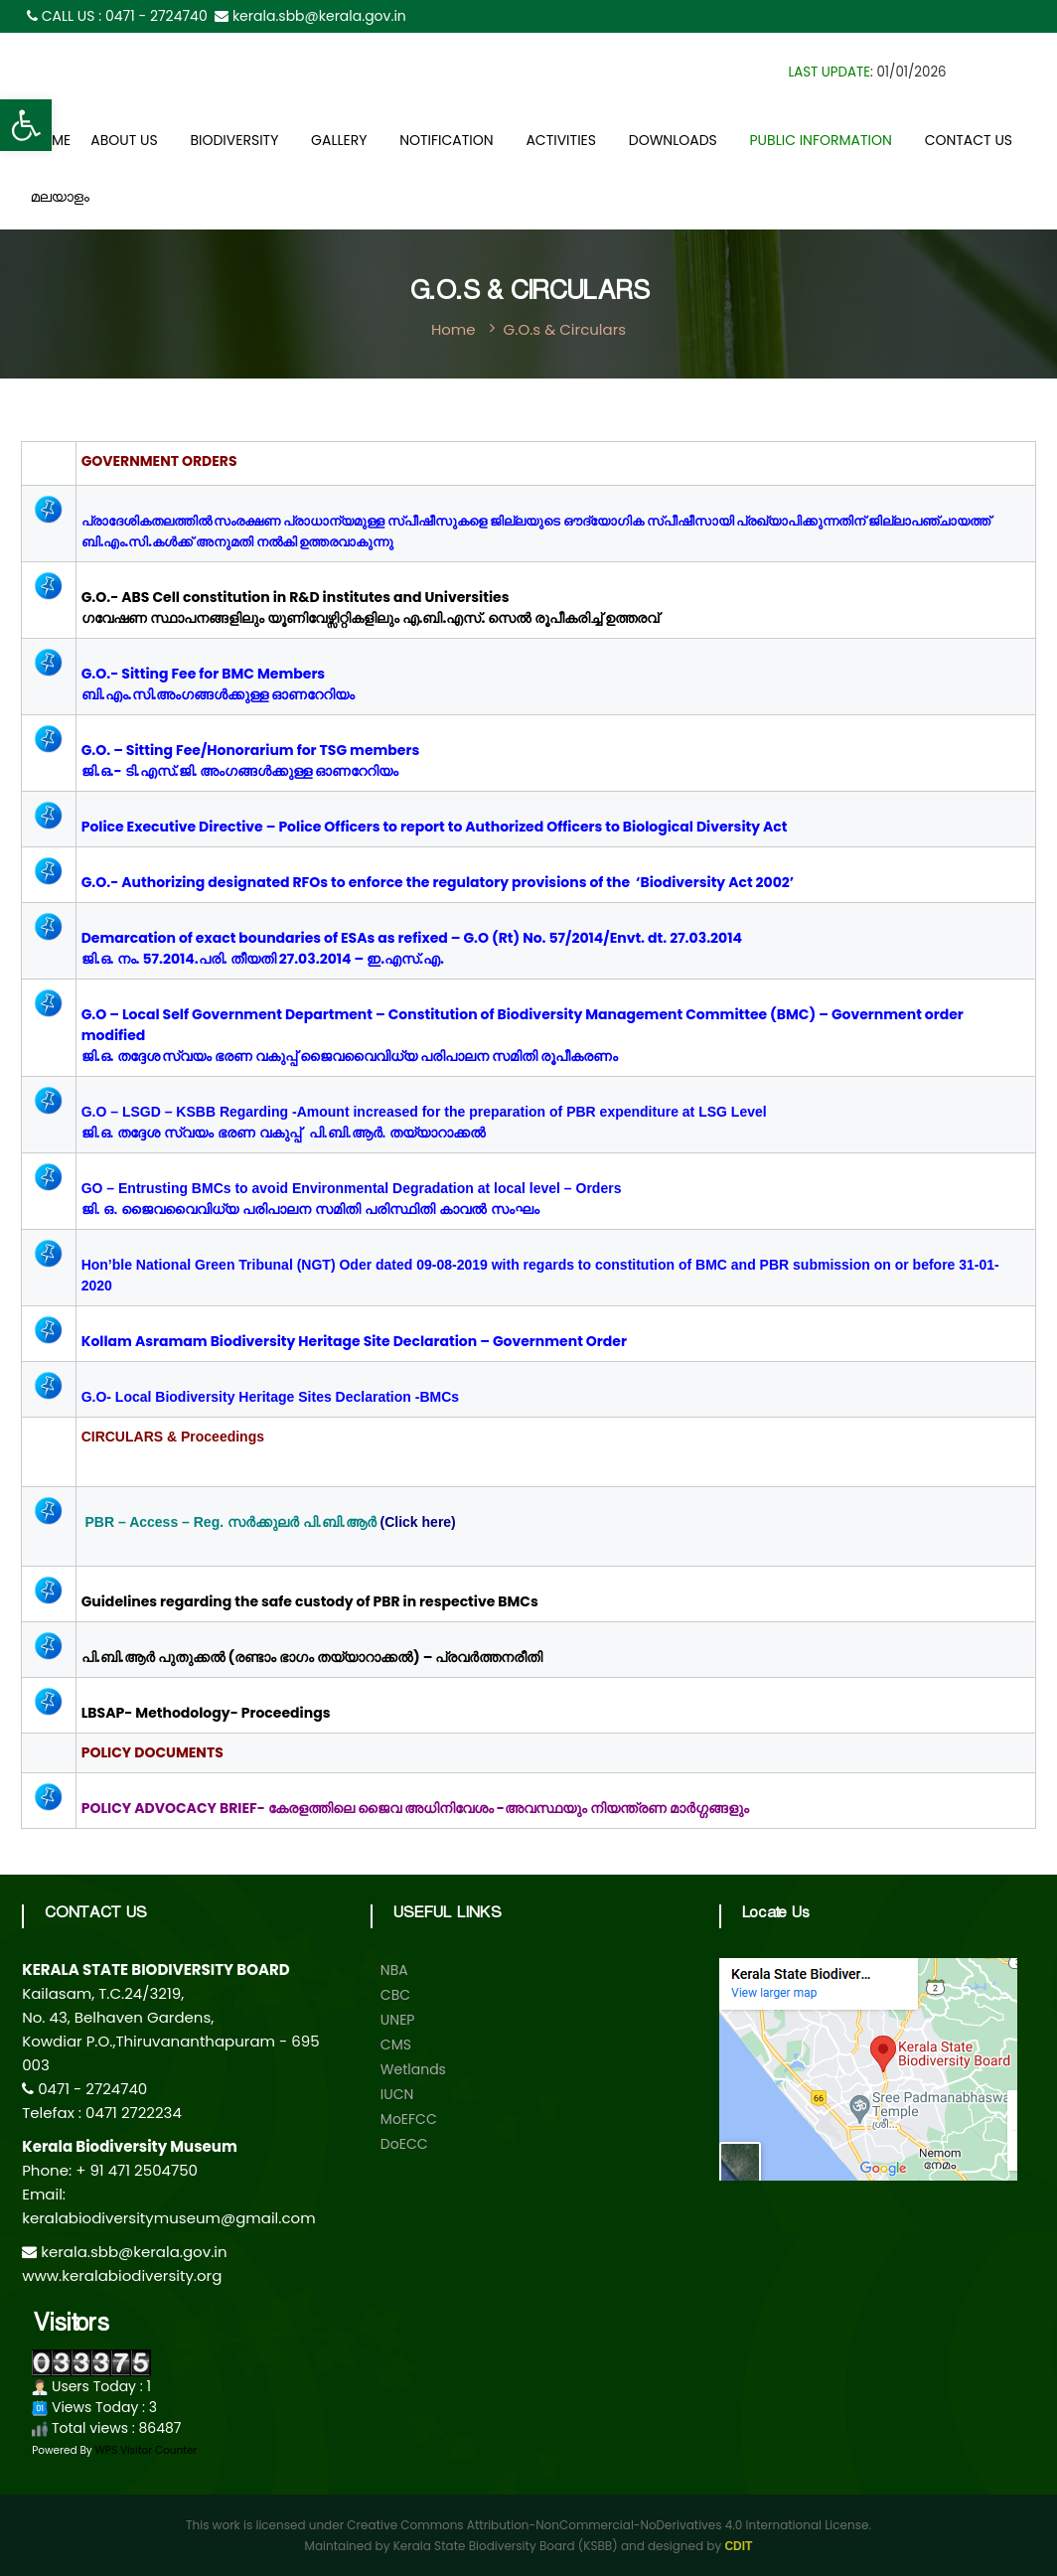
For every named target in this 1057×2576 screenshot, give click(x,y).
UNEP (397, 2020)
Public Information (821, 140)
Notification (446, 140)
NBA (394, 1970)
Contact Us (968, 140)
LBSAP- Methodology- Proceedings (206, 1713)
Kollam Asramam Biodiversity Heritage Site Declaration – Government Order (355, 1341)
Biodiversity (234, 140)
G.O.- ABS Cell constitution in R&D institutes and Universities (295, 597)
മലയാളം (60, 200)
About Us (123, 140)
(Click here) (418, 1522)
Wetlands (413, 2069)
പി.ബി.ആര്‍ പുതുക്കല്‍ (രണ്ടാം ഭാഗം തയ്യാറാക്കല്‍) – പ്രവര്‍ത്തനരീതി (312, 1657)
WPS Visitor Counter (146, 2450)
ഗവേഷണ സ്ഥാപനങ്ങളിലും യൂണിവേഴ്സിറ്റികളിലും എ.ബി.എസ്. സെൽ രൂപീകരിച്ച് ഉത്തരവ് (370, 618)
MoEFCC (408, 2119)
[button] (26, 125)
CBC (395, 1995)
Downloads (673, 140)
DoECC (404, 2144)
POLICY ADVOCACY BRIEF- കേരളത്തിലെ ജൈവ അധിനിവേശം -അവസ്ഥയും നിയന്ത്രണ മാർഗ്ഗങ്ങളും (415, 1808)
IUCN (397, 2094)
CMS (395, 2044)
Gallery (339, 140)
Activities (561, 140)
